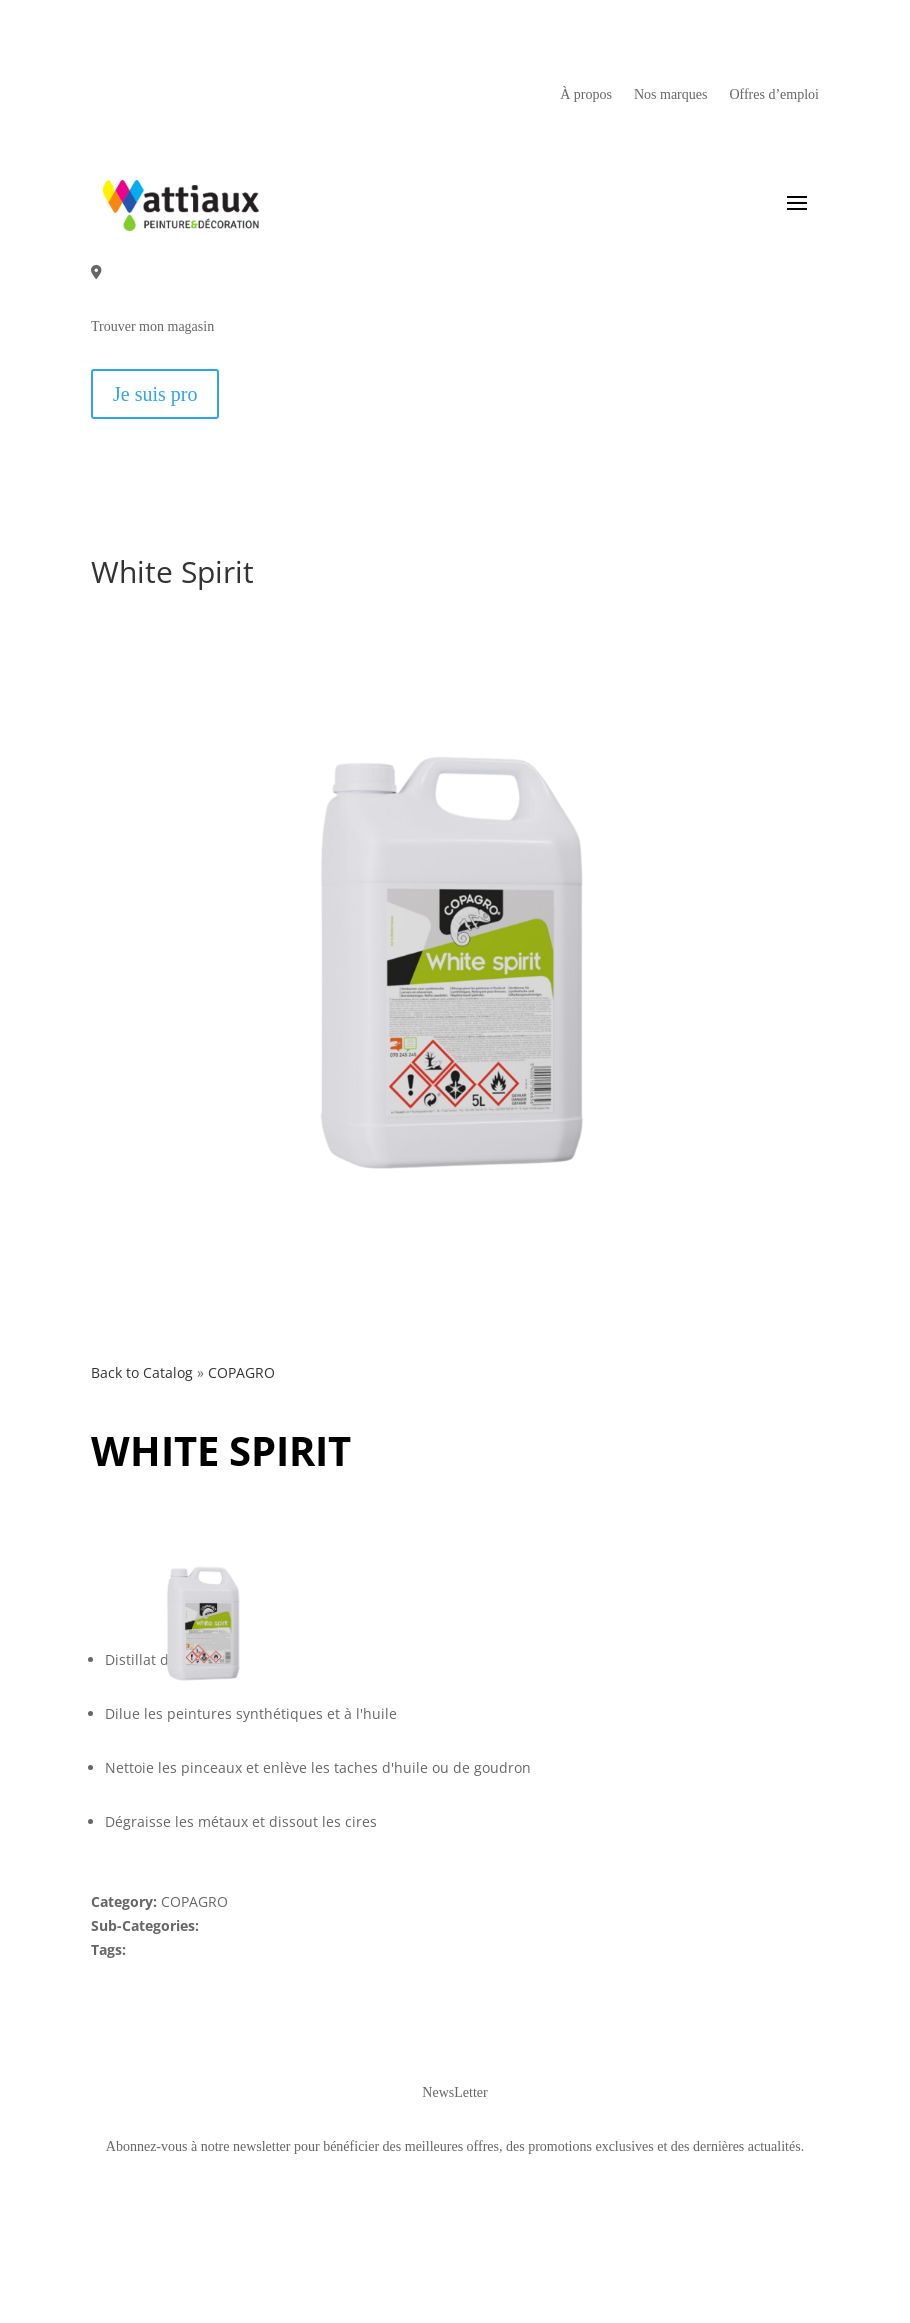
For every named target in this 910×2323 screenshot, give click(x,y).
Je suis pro (155, 394)
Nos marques (671, 95)
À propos (586, 95)
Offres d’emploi (774, 95)
